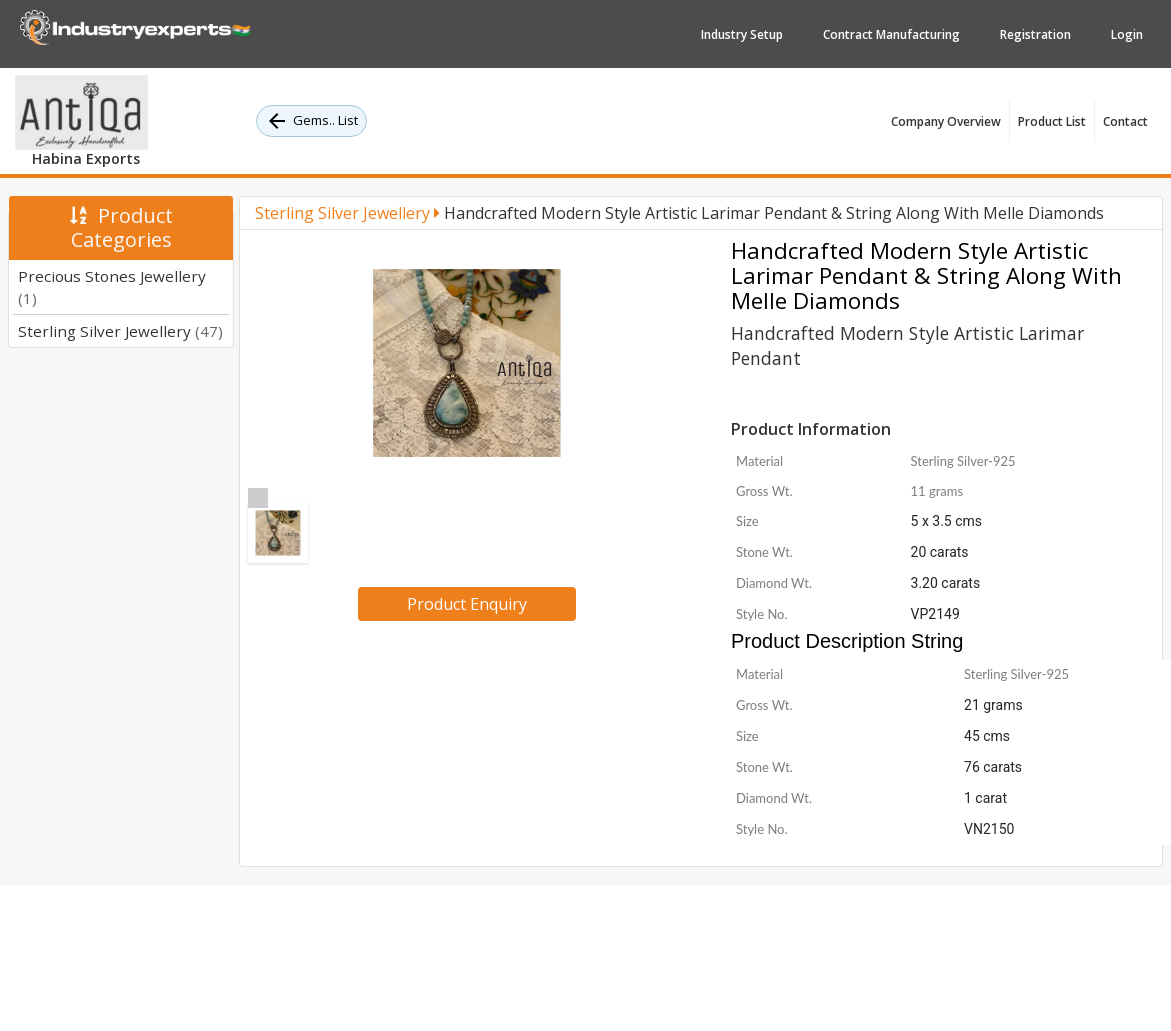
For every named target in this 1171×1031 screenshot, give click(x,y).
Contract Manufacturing (891, 34)
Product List (1052, 121)
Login (1127, 34)
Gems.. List (311, 121)
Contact (1125, 121)
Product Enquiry (467, 604)
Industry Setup (742, 34)
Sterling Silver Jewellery (120, 331)
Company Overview (946, 121)
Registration (1035, 34)
